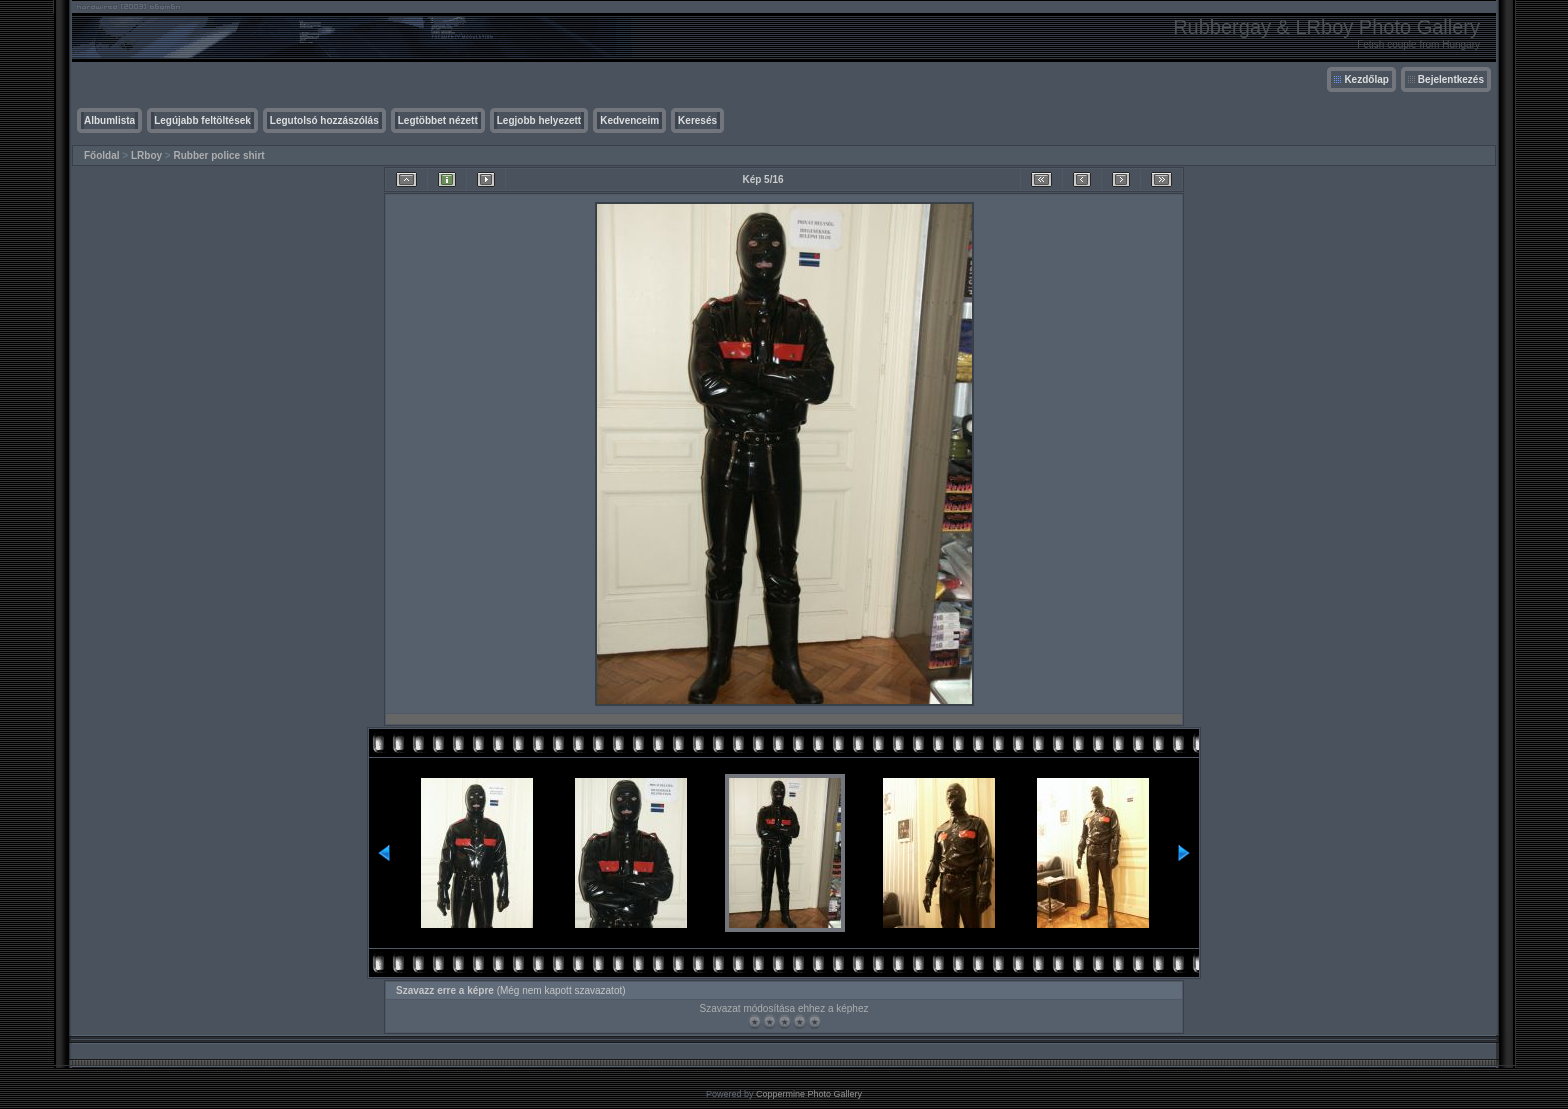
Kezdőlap (1366, 79)
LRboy (146, 155)
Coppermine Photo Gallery (809, 1094)
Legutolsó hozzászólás (324, 120)
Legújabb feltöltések (202, 120)
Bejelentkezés (1451, 79)
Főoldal (102, 155)
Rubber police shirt (218, 155)
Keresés (697, 120)
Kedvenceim (629, 120)
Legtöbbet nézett (438, 120)
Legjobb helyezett (539, 120)
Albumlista (109, 120)
